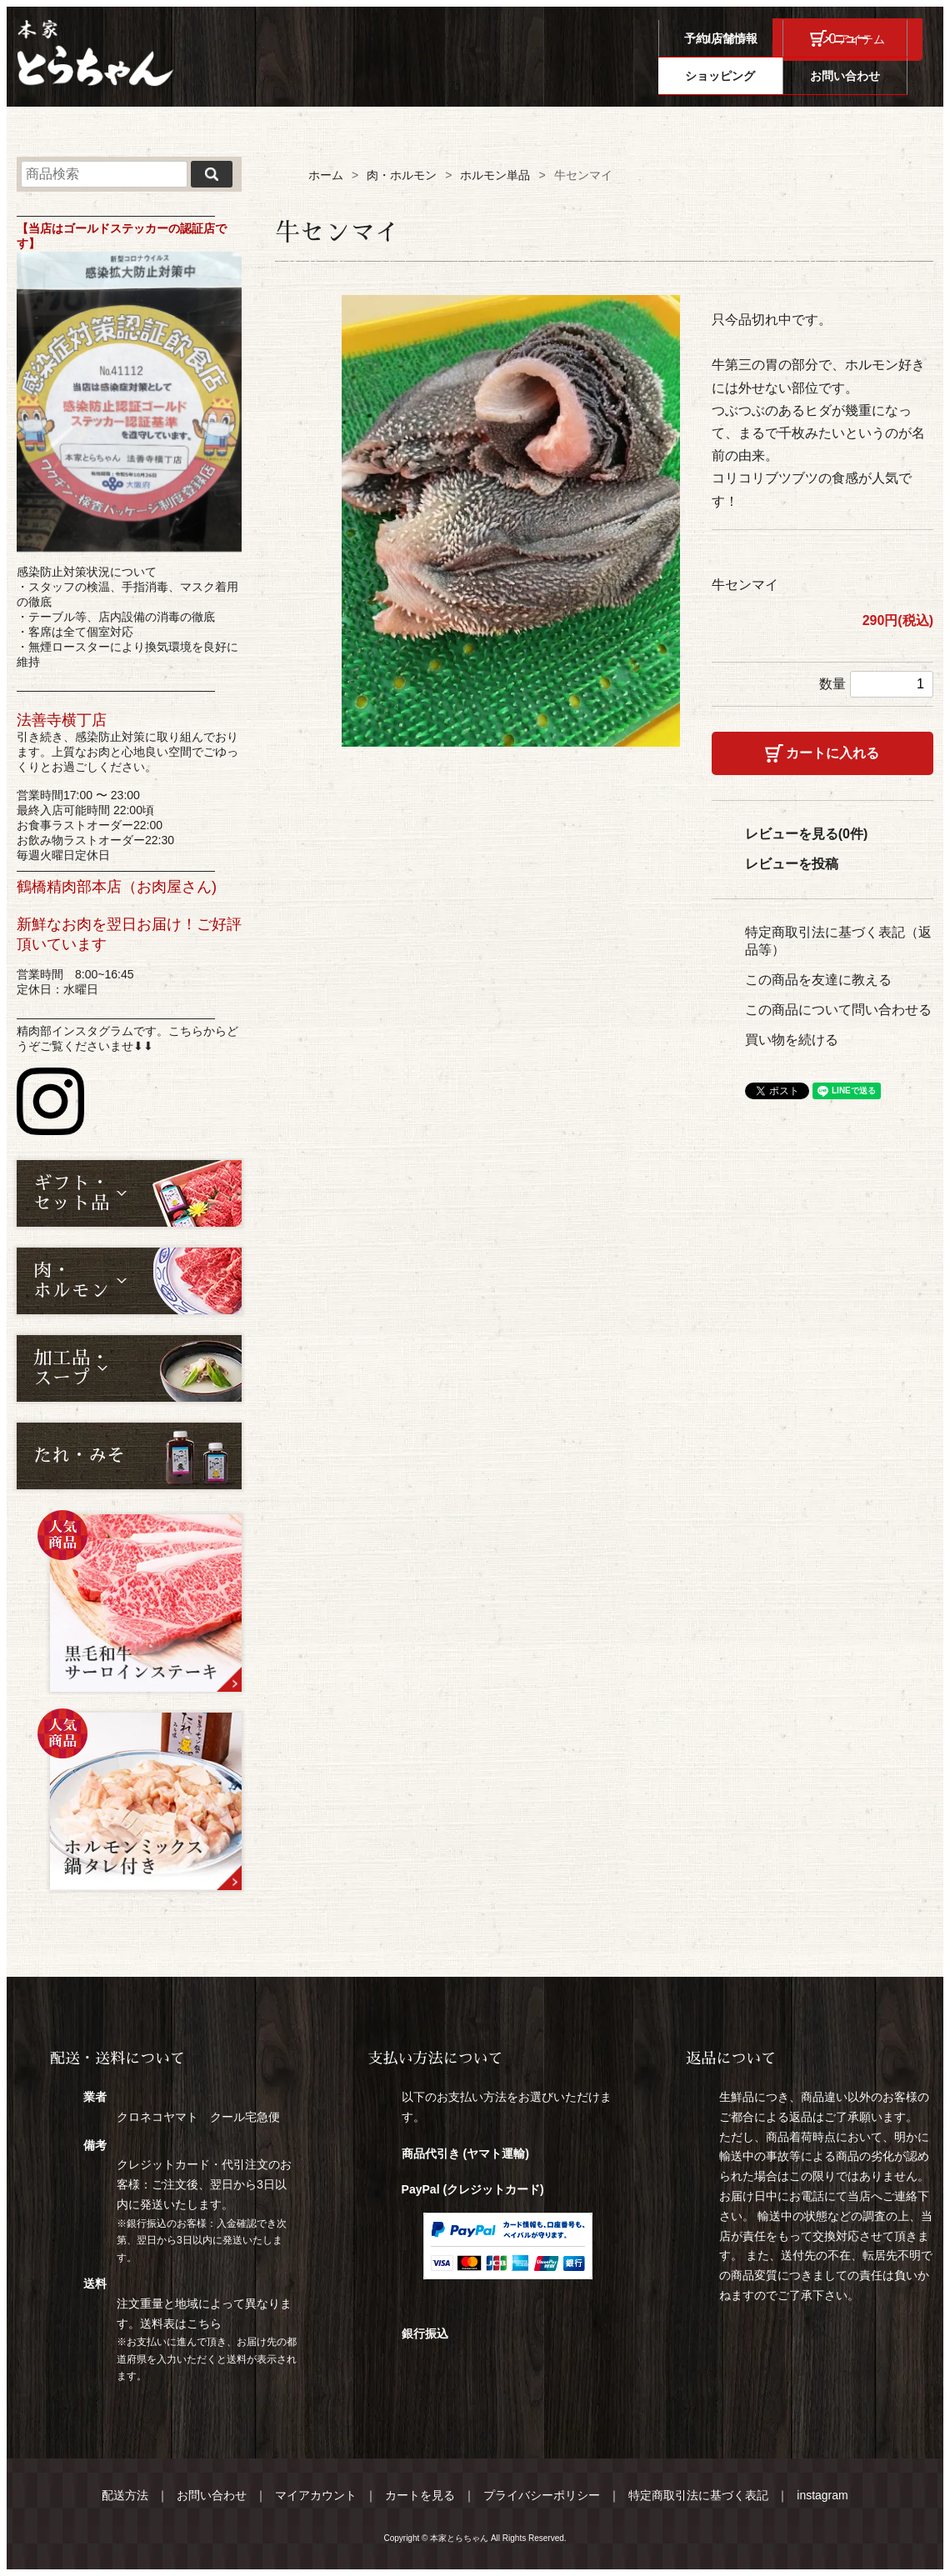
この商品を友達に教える (818, 980)
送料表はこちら (181, 2323)
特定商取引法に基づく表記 (698, 2495)
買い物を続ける (791, 1040)
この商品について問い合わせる (838, 1010)
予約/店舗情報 (485, 76)
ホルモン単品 (495, 175)
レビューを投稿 (791, 864)
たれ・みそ (79, 1456)
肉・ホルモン (402, 175)
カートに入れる (832, 753)
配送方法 (125, 2495)
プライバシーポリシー (541, 2495)
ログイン (724, 39)
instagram (822, 2495)
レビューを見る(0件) (806, 834)
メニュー (610, 76)
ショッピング (735, 76)
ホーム (325, 175)
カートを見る (420, 2495)
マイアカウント (316, 2495)
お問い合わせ (860, 76)
